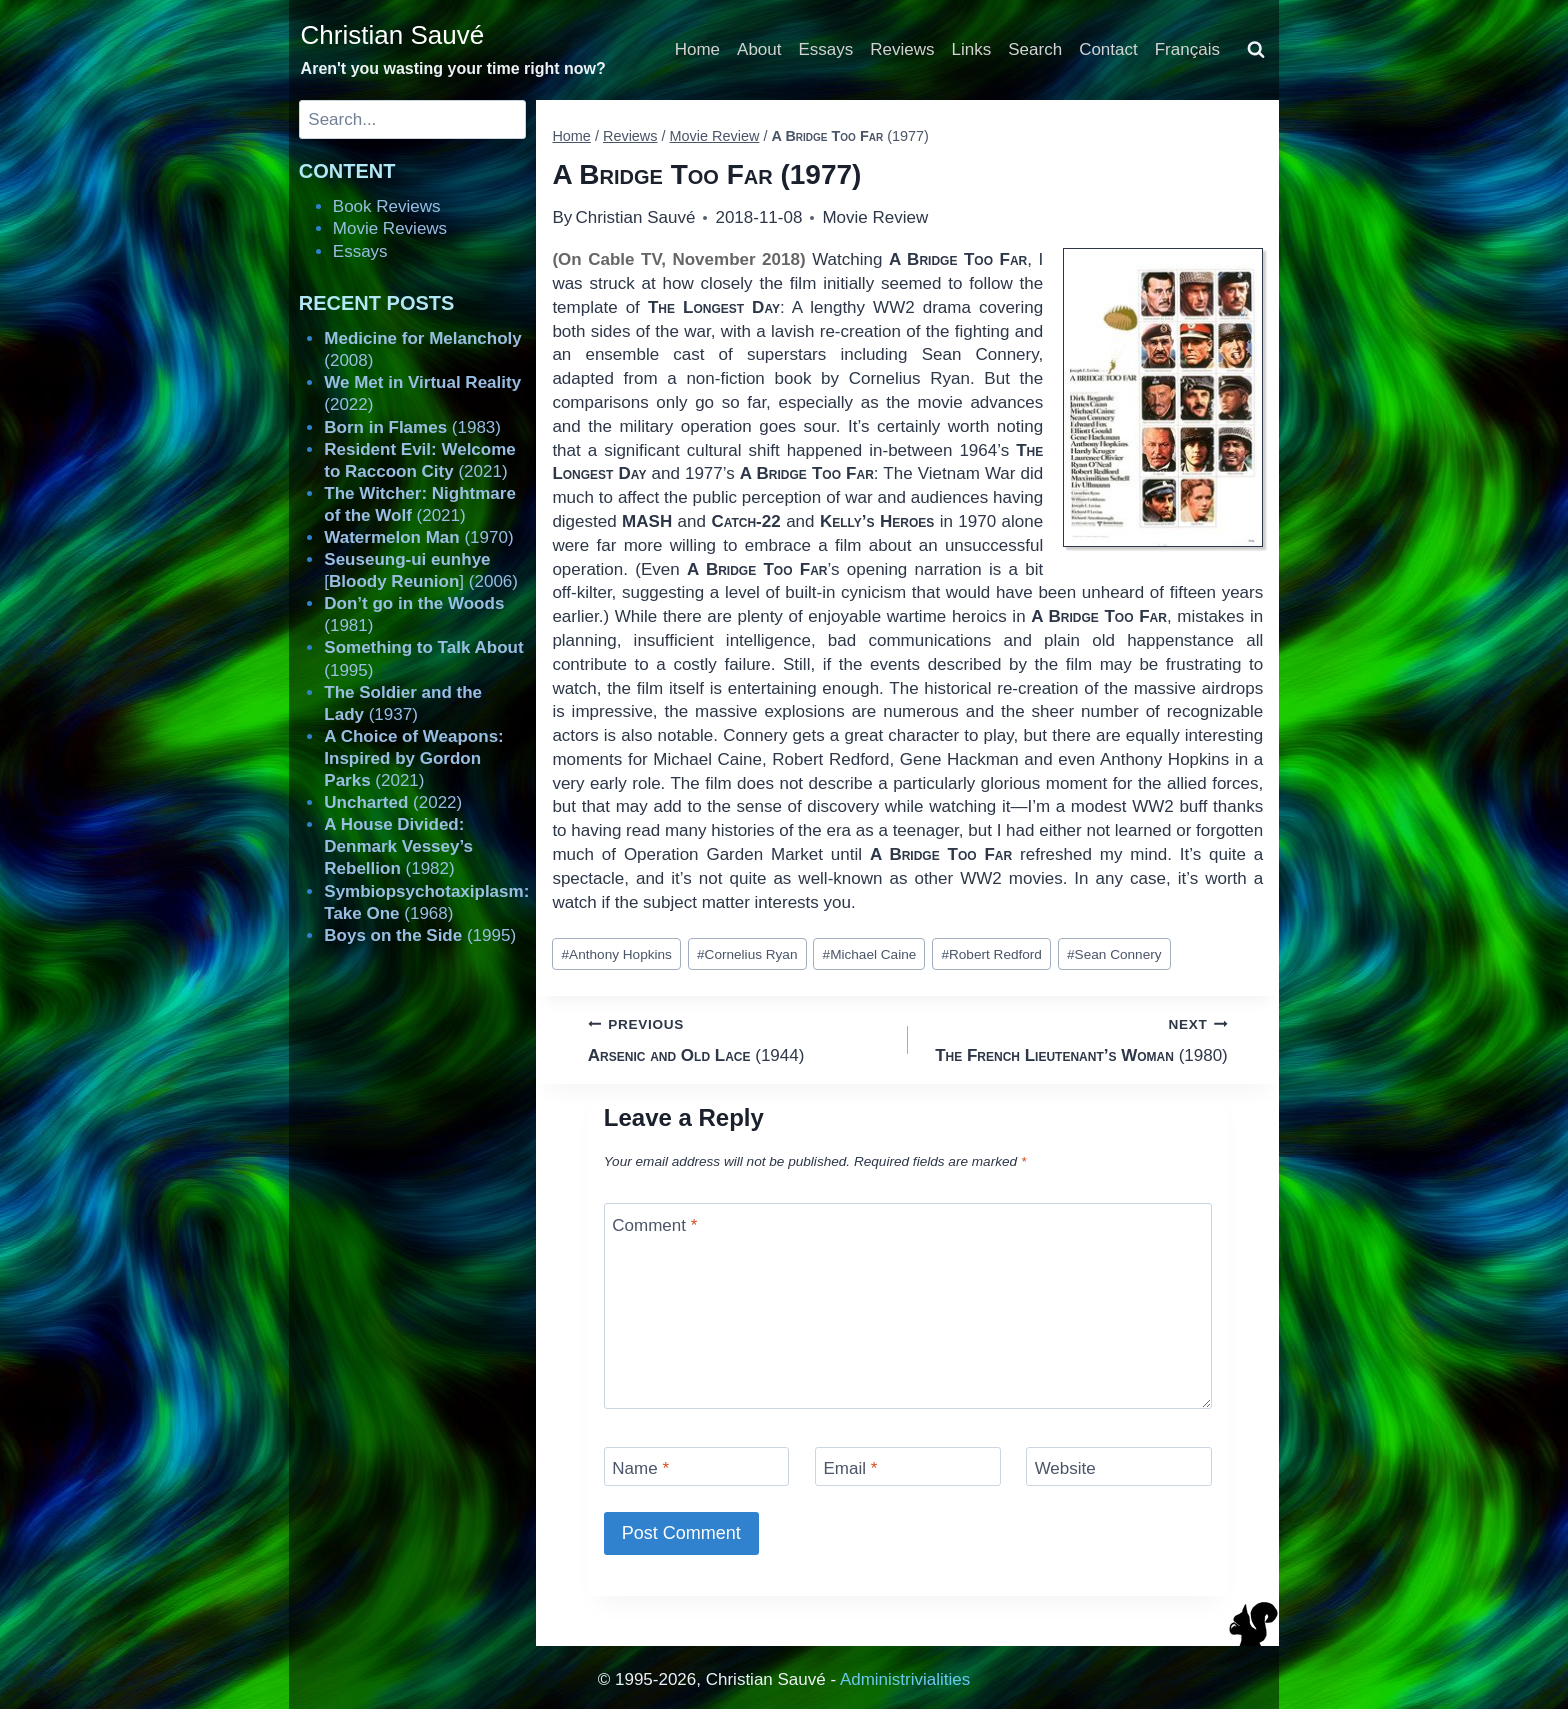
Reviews (902, 49)
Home (697, 49)
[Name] (697, 1466)
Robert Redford (991, 954)
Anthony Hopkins (617, 954)
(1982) (398, 846)
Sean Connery (1114, 954)
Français (1187, 49)
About (759, 49)
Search (1035, 49)
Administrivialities (905, 1679)
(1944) (739, 1038)
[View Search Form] (1256, 50)
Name (640, 1468)
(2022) (393, 802)
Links (972, 49)
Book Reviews (387, 206)
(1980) (1076, 1038)
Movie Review (875, 217)
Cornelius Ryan (747, 954)
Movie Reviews (390, 228)
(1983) (412, 427)
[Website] (1119, 1466)
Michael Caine (870, 954)
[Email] (908, 1466)
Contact (1108, 49)
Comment (654, 1224)
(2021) (413, 758)
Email (850, 1468)
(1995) (420, 935)
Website (1065, 1468)
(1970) (418, 537)
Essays (826, 49)
